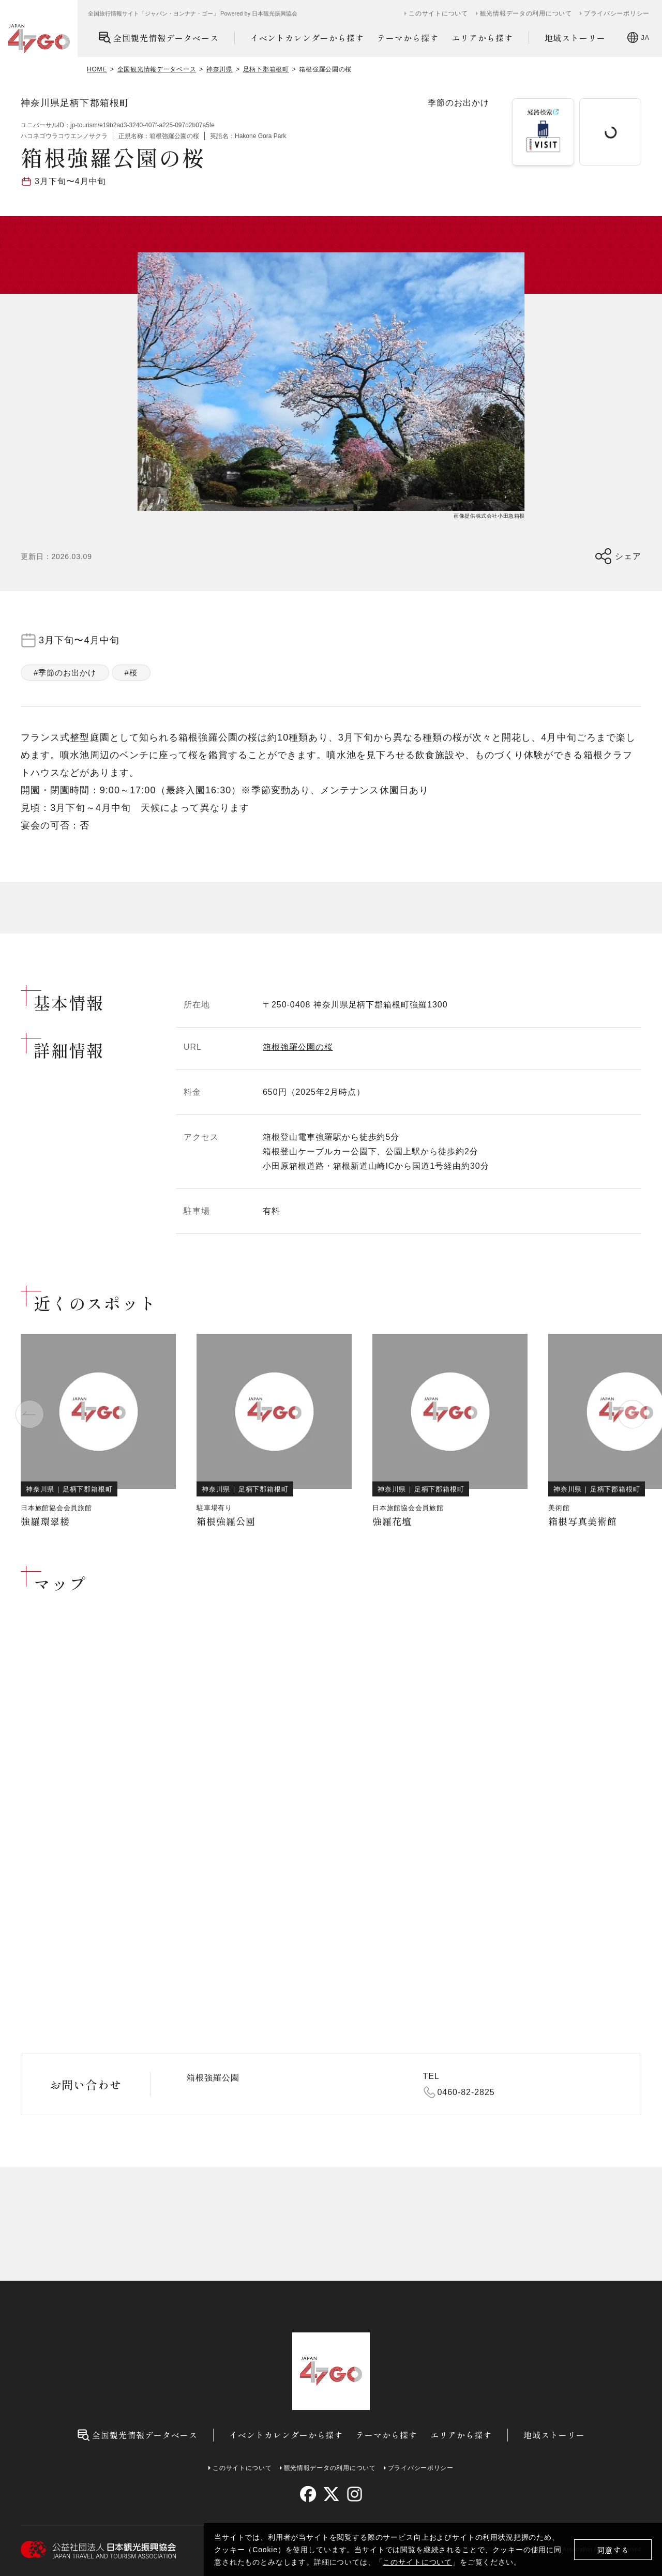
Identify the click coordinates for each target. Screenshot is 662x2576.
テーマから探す (408, 38)
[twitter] (331, 2494)
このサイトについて (417, 2562)
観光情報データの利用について (526, 13)
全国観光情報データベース (158, 37)
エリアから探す (482, 38)
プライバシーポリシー (617, 13)
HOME (97, 69)
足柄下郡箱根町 (266, 69)
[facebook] (308, 2494)
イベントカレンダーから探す (307, 38)
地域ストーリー (575, 38)
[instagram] (354, 2494)
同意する (613, 2549)
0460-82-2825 (466, 2092)
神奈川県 (219, 69)
